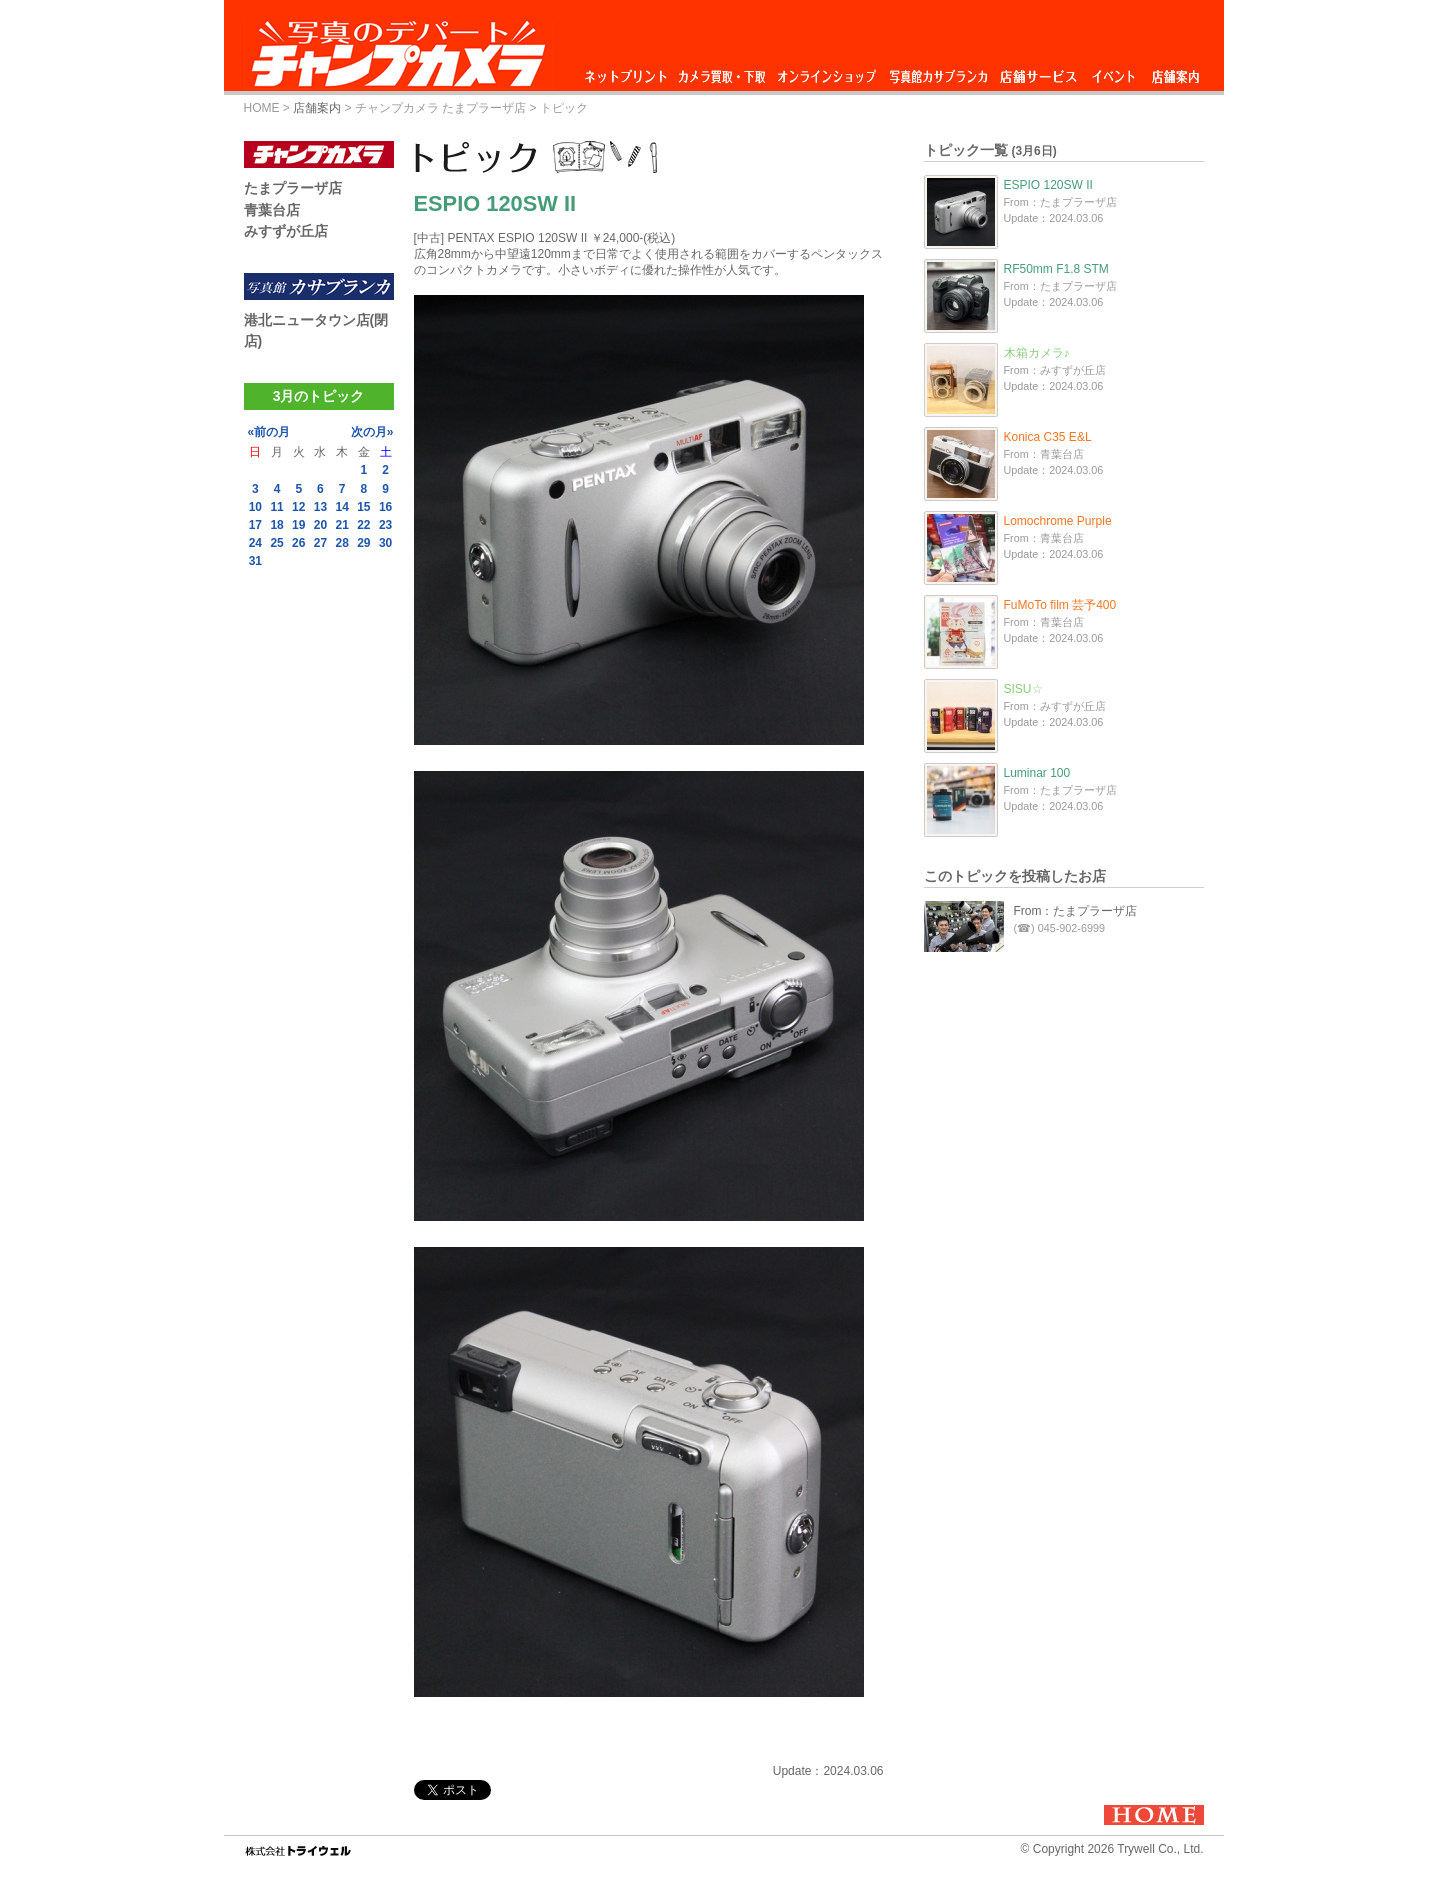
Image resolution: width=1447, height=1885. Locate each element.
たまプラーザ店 (293, 188)
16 (385, 507)
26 (298, 543)
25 (276, 543)
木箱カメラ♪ (1037, 353)
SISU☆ (1023, 689)
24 (255, 543)
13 (320, 507)
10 (255, 507)
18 (276, 525)
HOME (262, 108)
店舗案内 (1175, 71)
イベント (1114, 71)
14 (341, 507)
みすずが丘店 (286, 231)
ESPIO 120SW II (1048, 185)
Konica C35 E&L (1048, 437)
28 (341, 543)
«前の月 (269, 432)
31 (255, 561)
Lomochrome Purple (1058, 521)
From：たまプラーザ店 (1076, 911)
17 (255, 525)
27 (320, 543)
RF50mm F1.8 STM (1056, 269)
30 (385, 543)
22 (363, 525)
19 (298, 525)
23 (385, 525)
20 (320, 525)
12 (298, 507)
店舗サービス (1038, 71)
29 (363, 543)
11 (276, 507)
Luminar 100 (1037, 773)
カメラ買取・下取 (723, 71)
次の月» (372, 432)
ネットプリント (629, 71)
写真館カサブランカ (938, 71)
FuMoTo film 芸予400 (1060, 605)
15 (363, 507)
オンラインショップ (825, 71)
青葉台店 (272, 210)
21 (341, 525)
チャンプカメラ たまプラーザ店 (440, 108)
